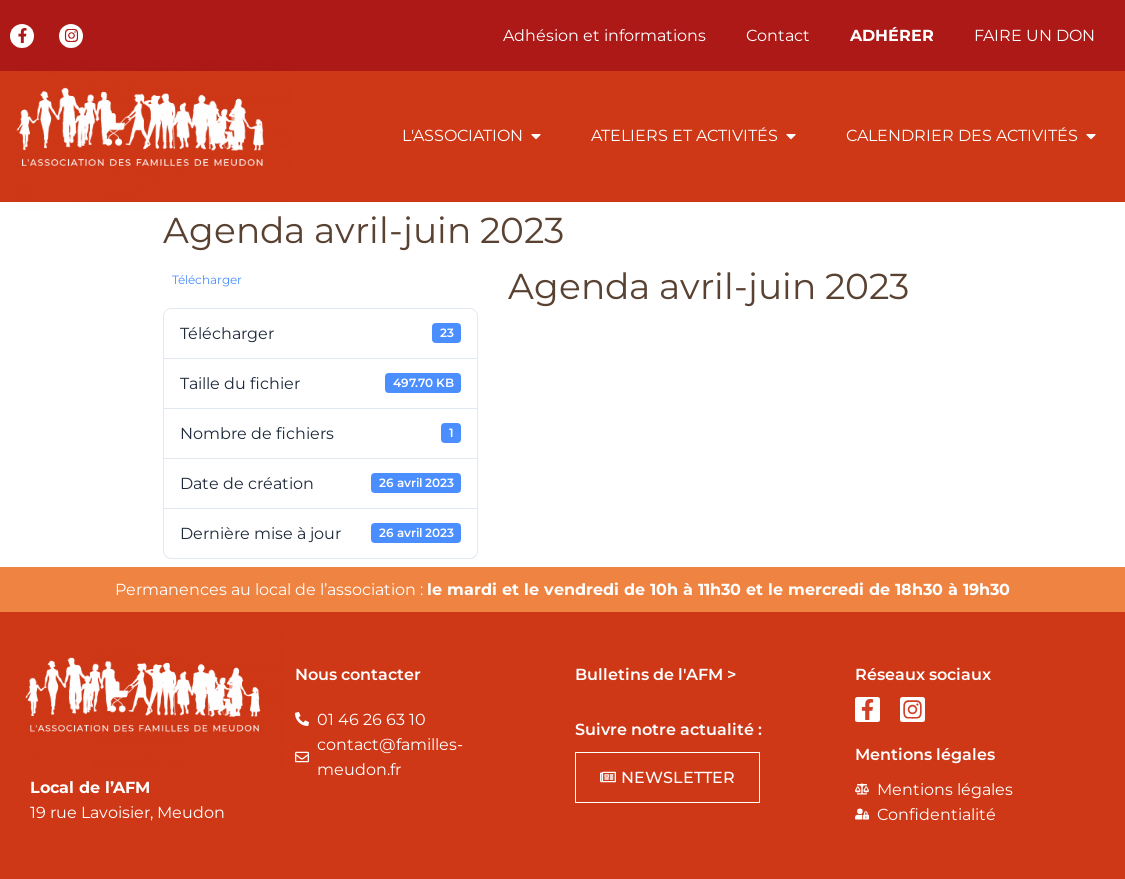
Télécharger (207, 279)
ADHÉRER (892, 35)
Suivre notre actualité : (668, 729)
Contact (778, 35)
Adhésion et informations (604, 35)
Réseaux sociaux (923, 674)
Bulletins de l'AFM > (655, 674)
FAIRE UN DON (1034, 35)
